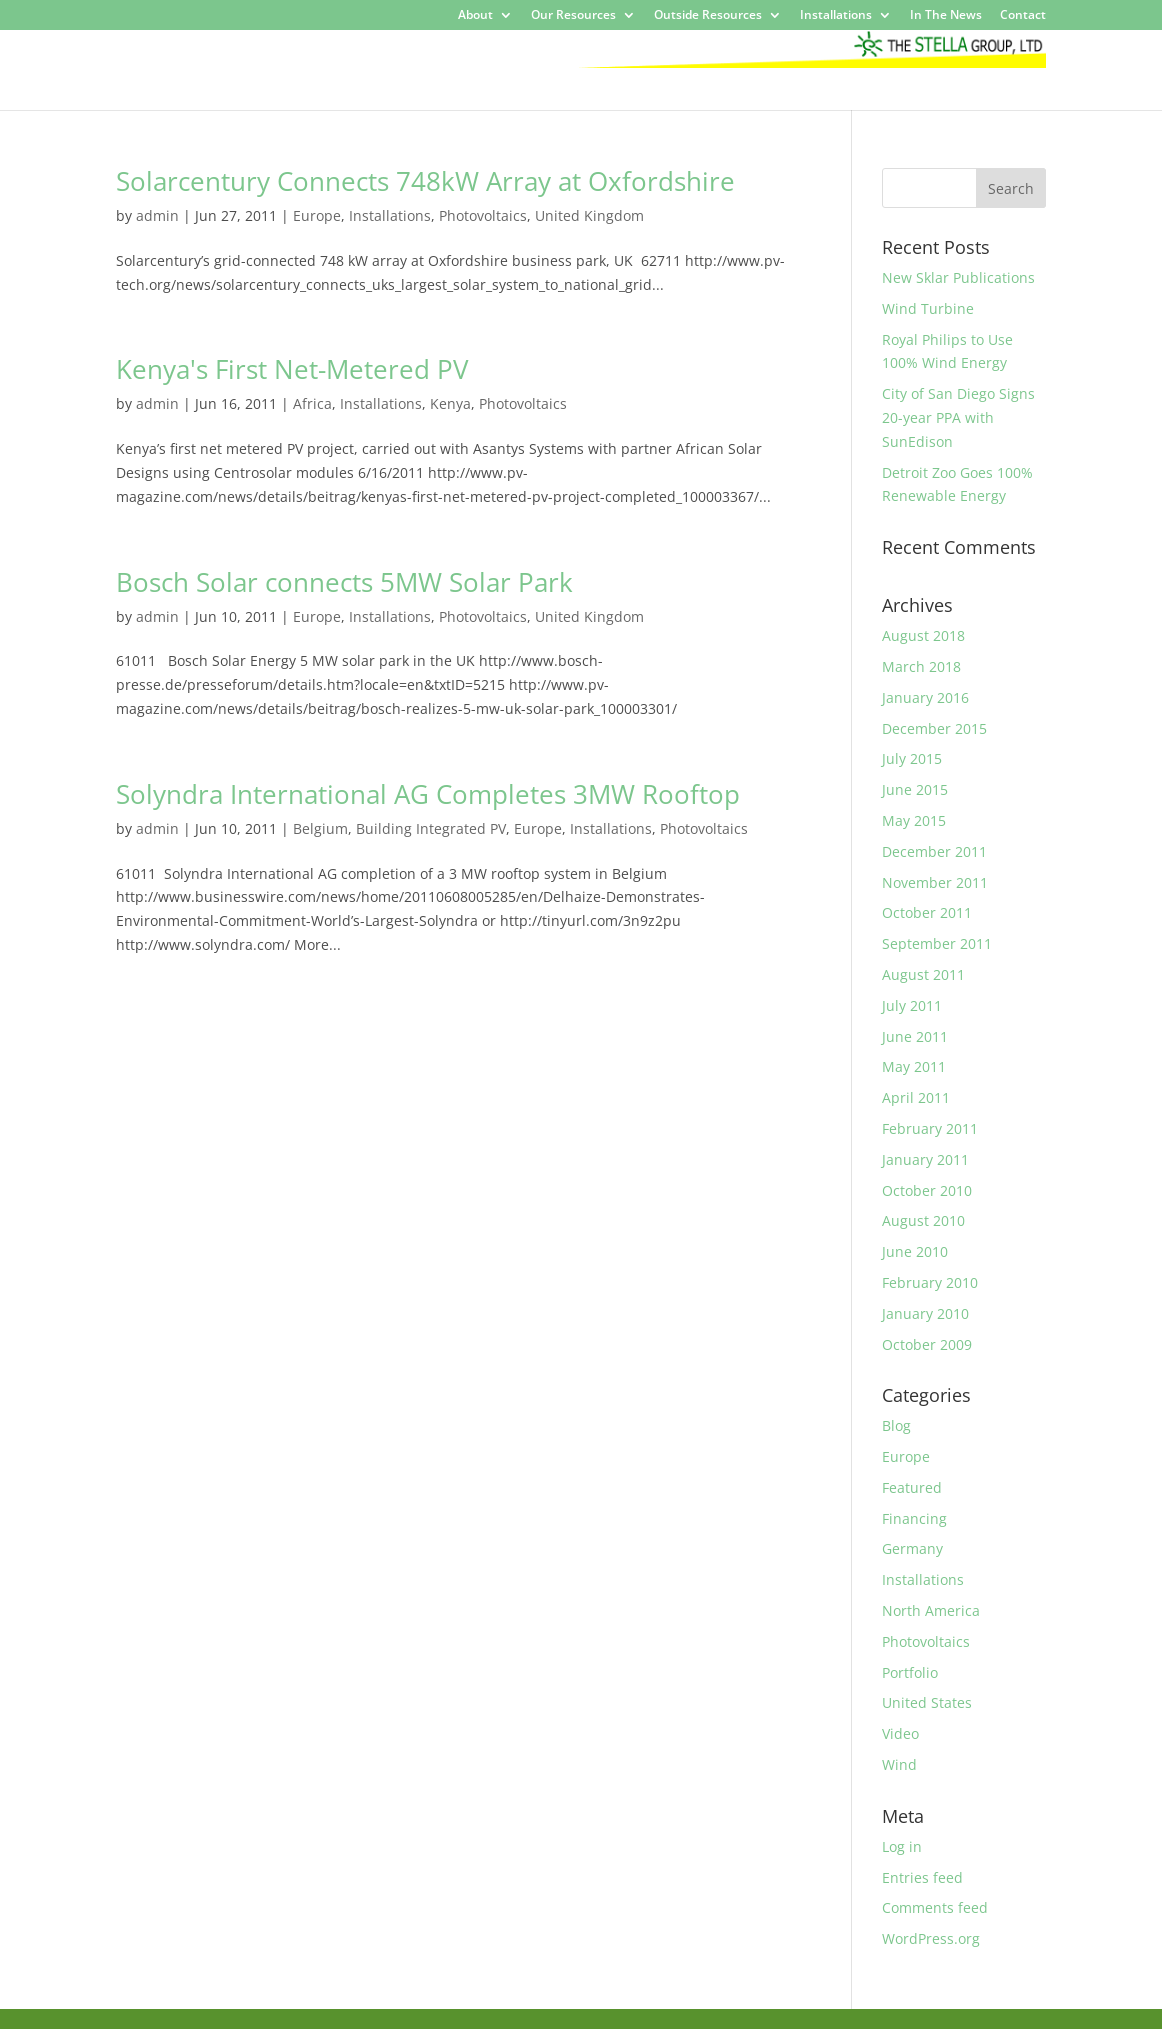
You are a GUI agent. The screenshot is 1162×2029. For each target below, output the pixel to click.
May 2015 (914, 820)
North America (931, 1610)
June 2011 (915, 1036)
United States (927, 1702)
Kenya (450, 403)
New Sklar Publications (958, 277)
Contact (1023, 16)
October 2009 (927, 1344)
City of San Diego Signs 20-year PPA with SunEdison (958, 417)
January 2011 (925, 1159)
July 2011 (912, 1005)
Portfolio (910, 1672)
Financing (914, 1518)
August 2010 (923, 1220)
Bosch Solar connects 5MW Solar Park (344, 582)
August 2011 (923, 974)
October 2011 (927, 912)
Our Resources (573, 16)
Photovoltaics (483, 215)
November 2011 (935, 882)
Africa (312, 403)
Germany (912, 1548)
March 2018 (921, 666)
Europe (317, 215)
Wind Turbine (928, 308)
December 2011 (934, 851)
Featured (912, 1487)
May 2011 (914, 1066)
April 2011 (916, 1097)
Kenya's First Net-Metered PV (292, 369)
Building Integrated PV (431, 828)
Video (900, 1733)
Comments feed (935, 1907)
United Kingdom (589, 215)
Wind (899, 1764)
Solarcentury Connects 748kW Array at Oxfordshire (425, 181)
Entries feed (922, 1877)
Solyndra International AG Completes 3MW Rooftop (428, 794)
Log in (902, 1846)
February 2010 (930, 1282)
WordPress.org (931, 1938)
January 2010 (925, 1313)
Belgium (320, 828)
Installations (836, 16)
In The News (946, 16)
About (475, 16)
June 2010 (915, 1251)
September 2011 (937, 943)
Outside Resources (708, 16)
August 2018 (923, 635)
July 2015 (912, 758)
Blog (896, 1425)
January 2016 (925, 697)
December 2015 (934, 728)
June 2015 (915, 789)
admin (157, 215)
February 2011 (930, 1128)
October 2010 (927, 1190)
